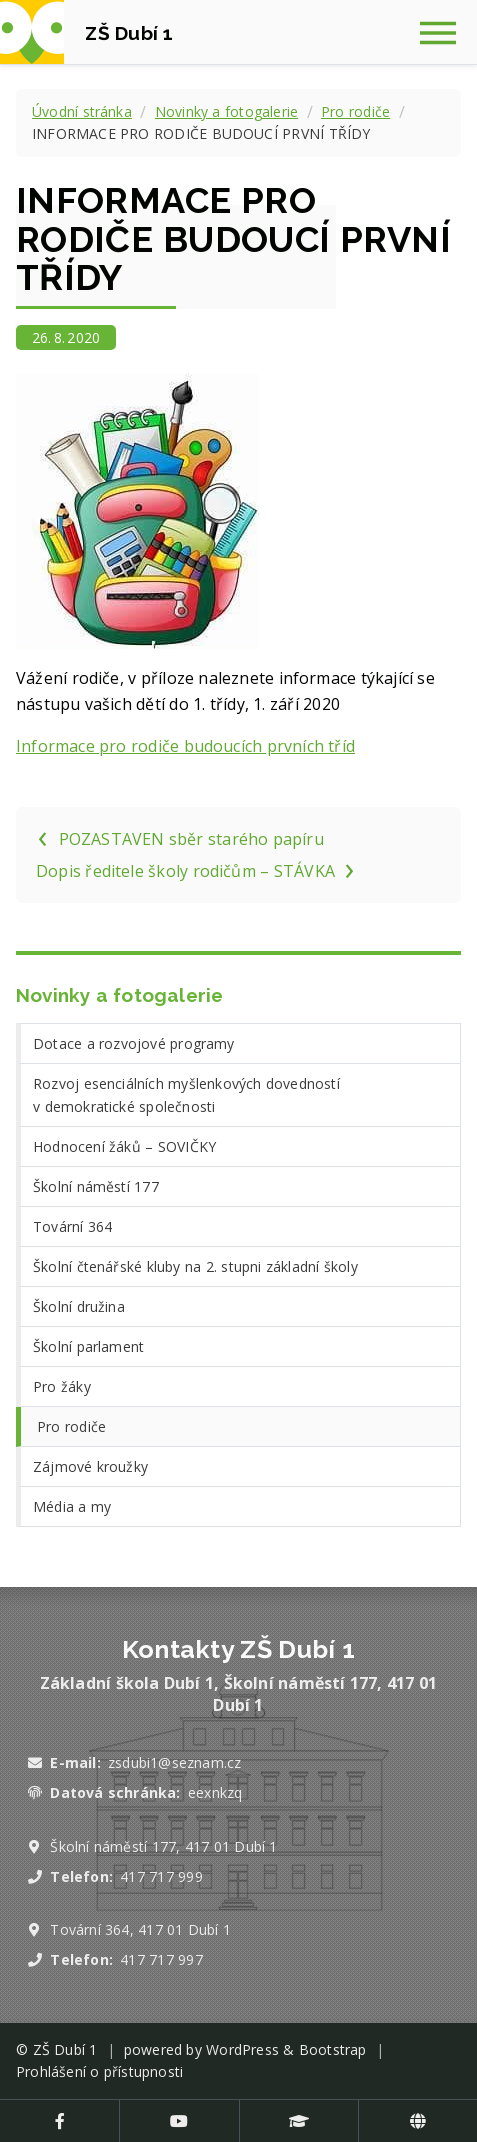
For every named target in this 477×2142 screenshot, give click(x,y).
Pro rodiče (355, 111)
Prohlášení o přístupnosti (99, 2071)
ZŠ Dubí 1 (65, 2049)
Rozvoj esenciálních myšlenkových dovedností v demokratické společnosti (186, 1095)
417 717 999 (161, 1876)
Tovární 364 (72, 1226)
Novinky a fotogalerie (226, 111)
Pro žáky (62, 1386)
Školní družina (79, 1306)
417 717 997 (161, 1959)
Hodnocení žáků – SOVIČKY (124, 1146)
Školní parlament (88, 1346)
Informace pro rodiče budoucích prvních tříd (185, 746)
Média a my (72, 1506)
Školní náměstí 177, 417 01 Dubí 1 (163, 1846)
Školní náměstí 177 (96, 1186)
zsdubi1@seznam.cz (174, 1762)
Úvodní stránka (82, 111)
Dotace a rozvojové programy (134, 1043)
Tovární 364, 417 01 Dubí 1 (140, 1929)
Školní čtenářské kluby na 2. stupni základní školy (195, 1266)
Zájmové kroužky (90, 1466)
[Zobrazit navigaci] (445, 32)
